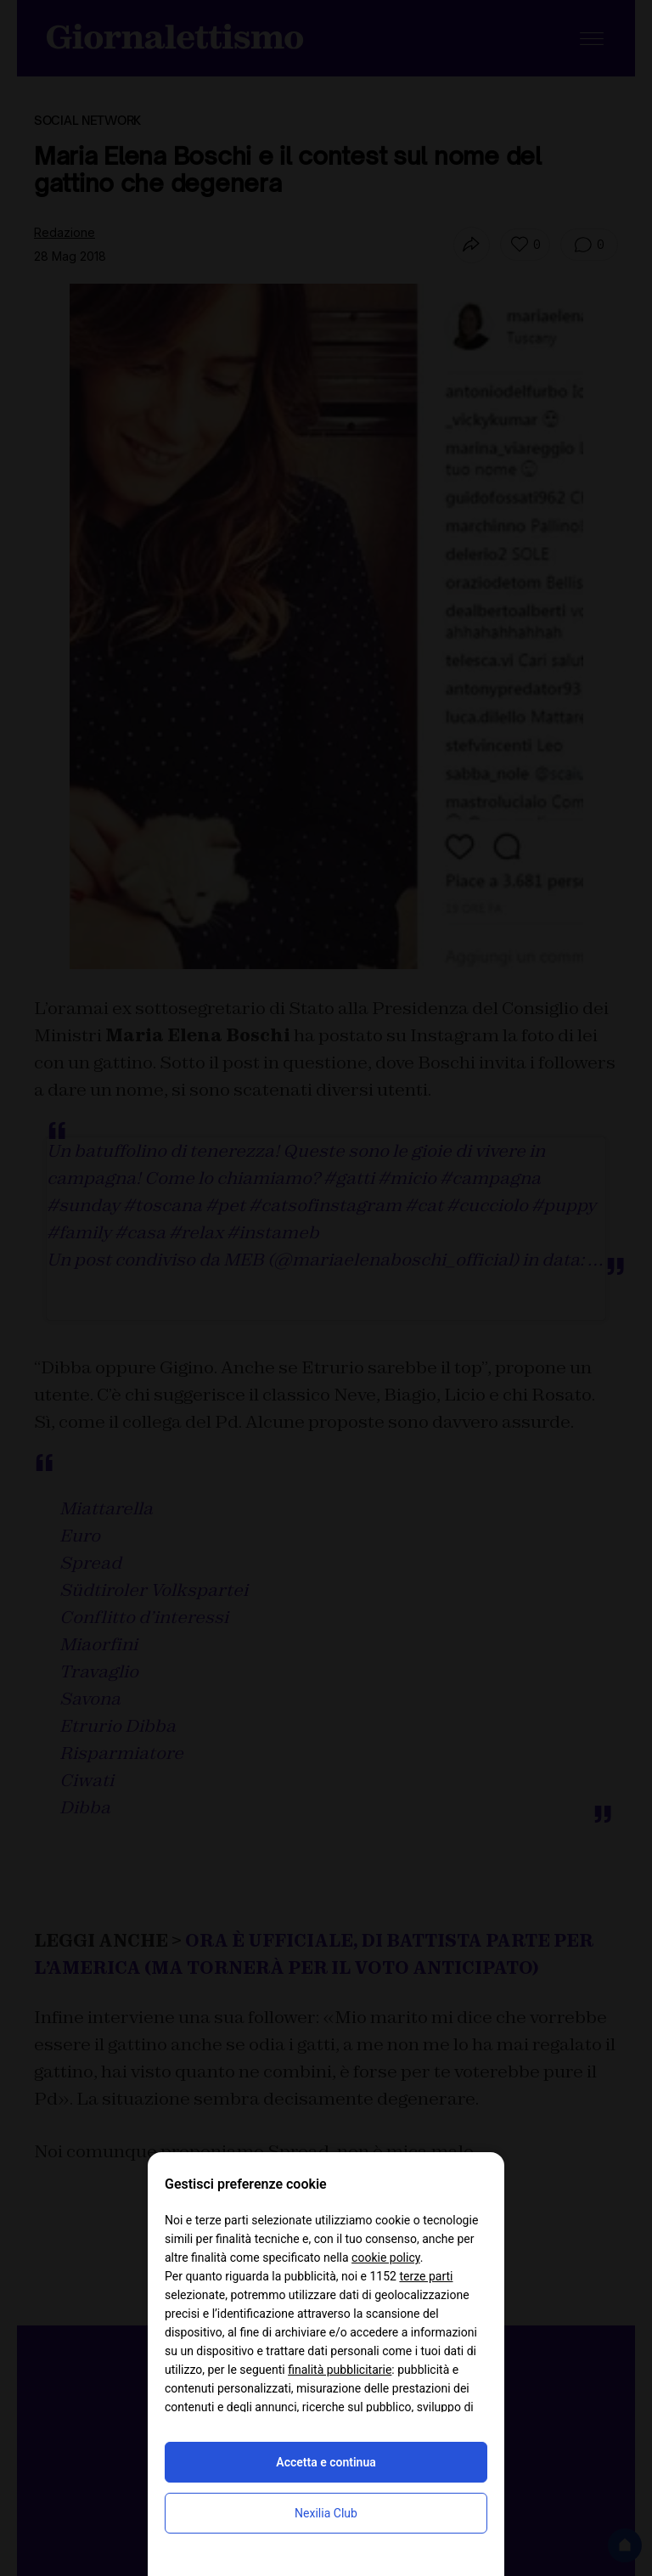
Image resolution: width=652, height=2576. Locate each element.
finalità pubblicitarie (339, 2369)
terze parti (425, 2276)
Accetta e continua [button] (325, 2462)
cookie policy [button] (385, 2257)
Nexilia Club (326, 2513)
